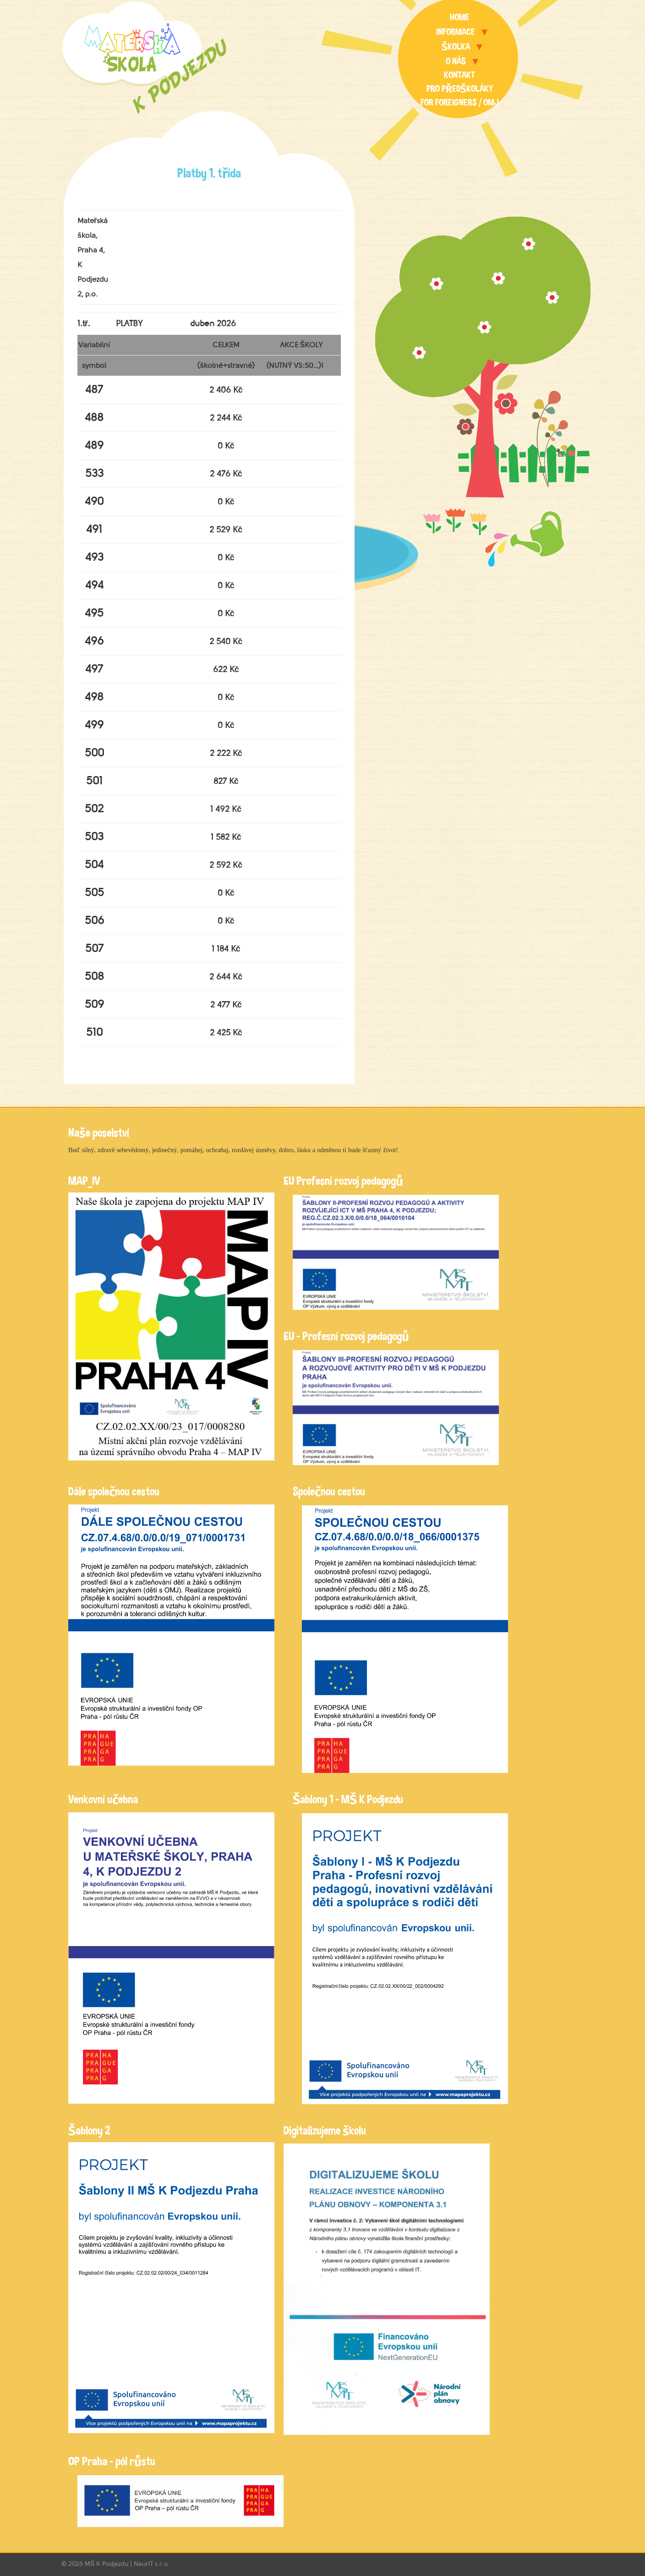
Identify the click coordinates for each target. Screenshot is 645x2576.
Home (460, 17)
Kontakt (459, 75)
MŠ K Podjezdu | (109, 2563)
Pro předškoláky (459, 88)
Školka (456, 46)
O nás (456, 61)
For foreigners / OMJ (460, 102)
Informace (455, 32)
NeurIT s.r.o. (151, 2563)
